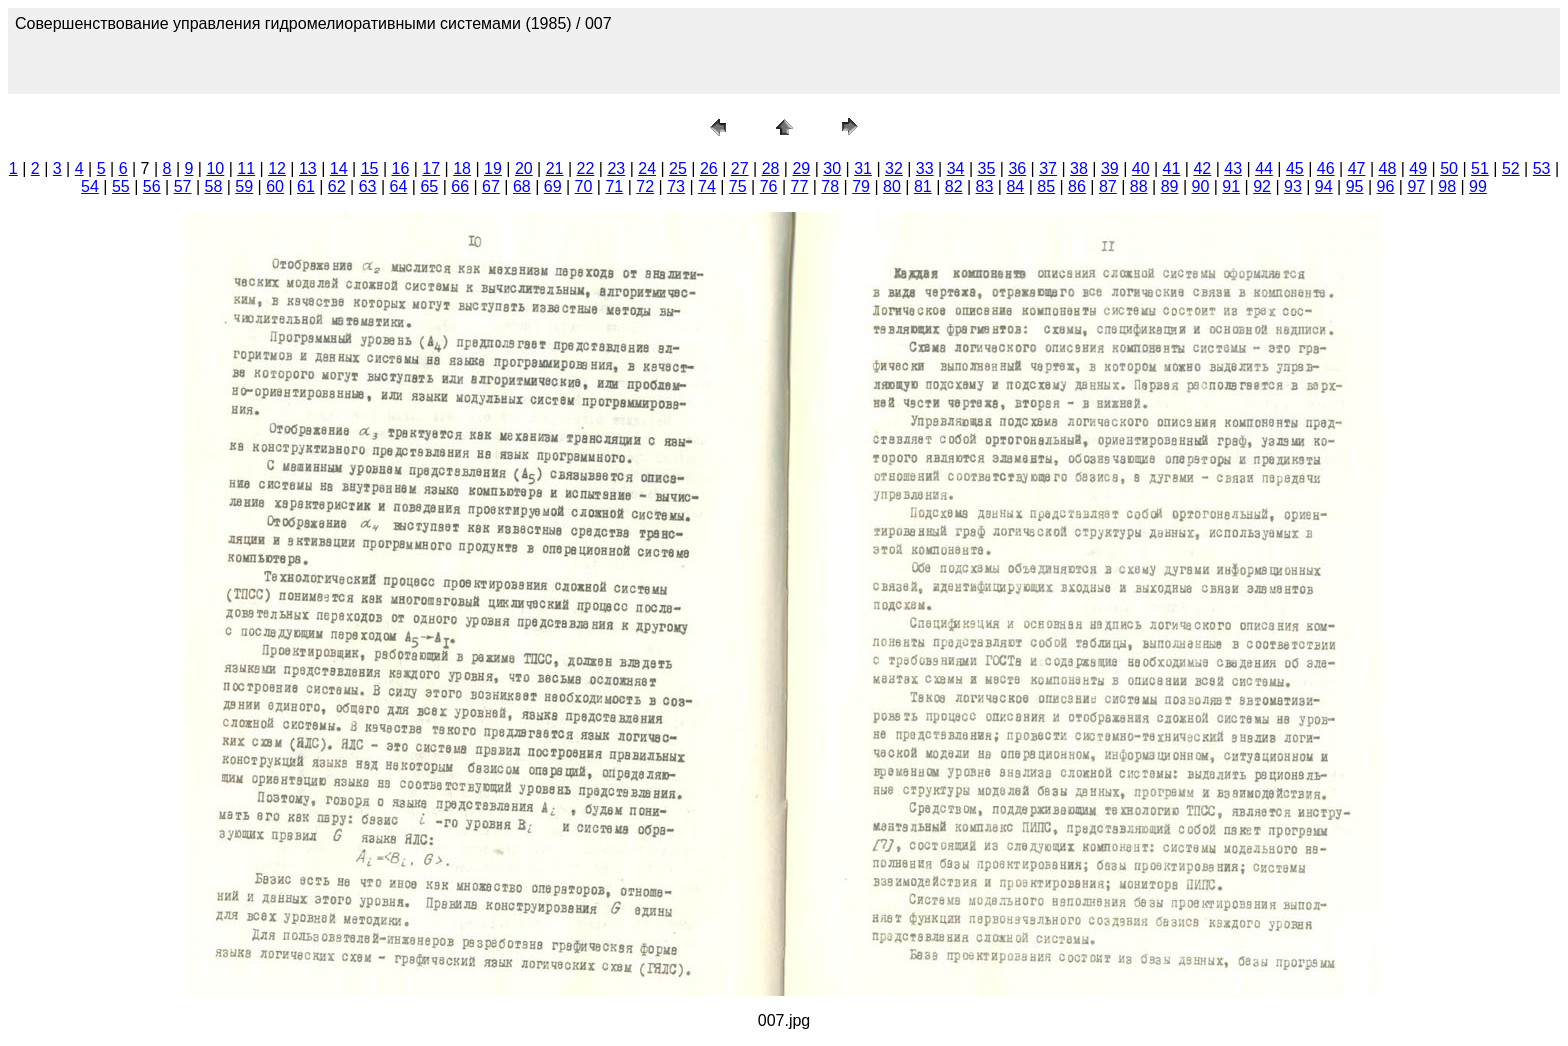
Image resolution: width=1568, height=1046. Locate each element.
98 (1447, 186)
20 (524, 168)
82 (954, 186)
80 (892, 186)
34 (956, 168)
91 (1231, 186)
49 (1418, 168)
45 (1295, 168)
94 (1324, 186)
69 (553, 186)
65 (429, 186)
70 (584, 186)
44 (1264, 168)
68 (522, 186)
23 (616, 168)
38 (1079, 168)
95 (1355, 186)
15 (370, 168)
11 (246, 168)
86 (1077, 186)
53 (1542, 168)
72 (645, 186)
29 (801, 168)
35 (987, 168)
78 (830, 186)
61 (306, 186)
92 (1262, 186)
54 (90, 186)
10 (215, 168)
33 (925, 168)
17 (431, 168)
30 (832, 168)
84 (1015, 186)
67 (491, 186)
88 (1139, 186)
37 (1048, 168)
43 (1233, 168)
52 (1511, 168)
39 (1110, 168)
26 (709, 168)
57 (183, 186)
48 (1388, 168)
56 (152, 186)
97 (1416, 186)
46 (1326, 168)
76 (769, 186)
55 (121, 186)
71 (614, 186)
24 (647, 168)
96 (1386, 186)
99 (1478, 186)
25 (678, 168)
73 (676, 186)
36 (1017, 168)
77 (800, 186)
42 (1202, 168)
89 (1170, 186)
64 (399, 186)
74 (707, 186)
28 (771, 168)
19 (493, 168)
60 (275, 186)
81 (923, 186)
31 (863, 168)
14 (339, 168)
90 (1200, 186)
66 (460, 186)
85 (1046, 186)
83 (985, 186)
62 (337, 186)
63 (368, 186)
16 (401, 168)
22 (586, 168)
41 (1172, 168)
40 (1141, 168)
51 (1480, 168)
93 (1293, 186)
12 (277, 168)
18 (462, 168)
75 (738, 186)
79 (861, 186)
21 (555, 168)
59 (244, 186)
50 (1449, 168)
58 (213, 186)
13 (308, 168)
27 (740, 168)
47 (1357, 168)
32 (894, 168)
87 (1108, 186)
